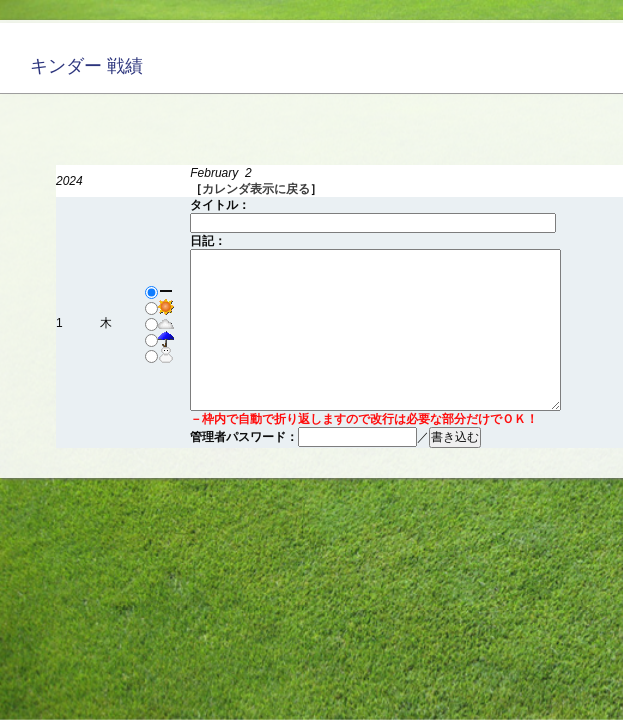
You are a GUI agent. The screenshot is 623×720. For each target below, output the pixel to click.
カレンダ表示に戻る (256, 189)
